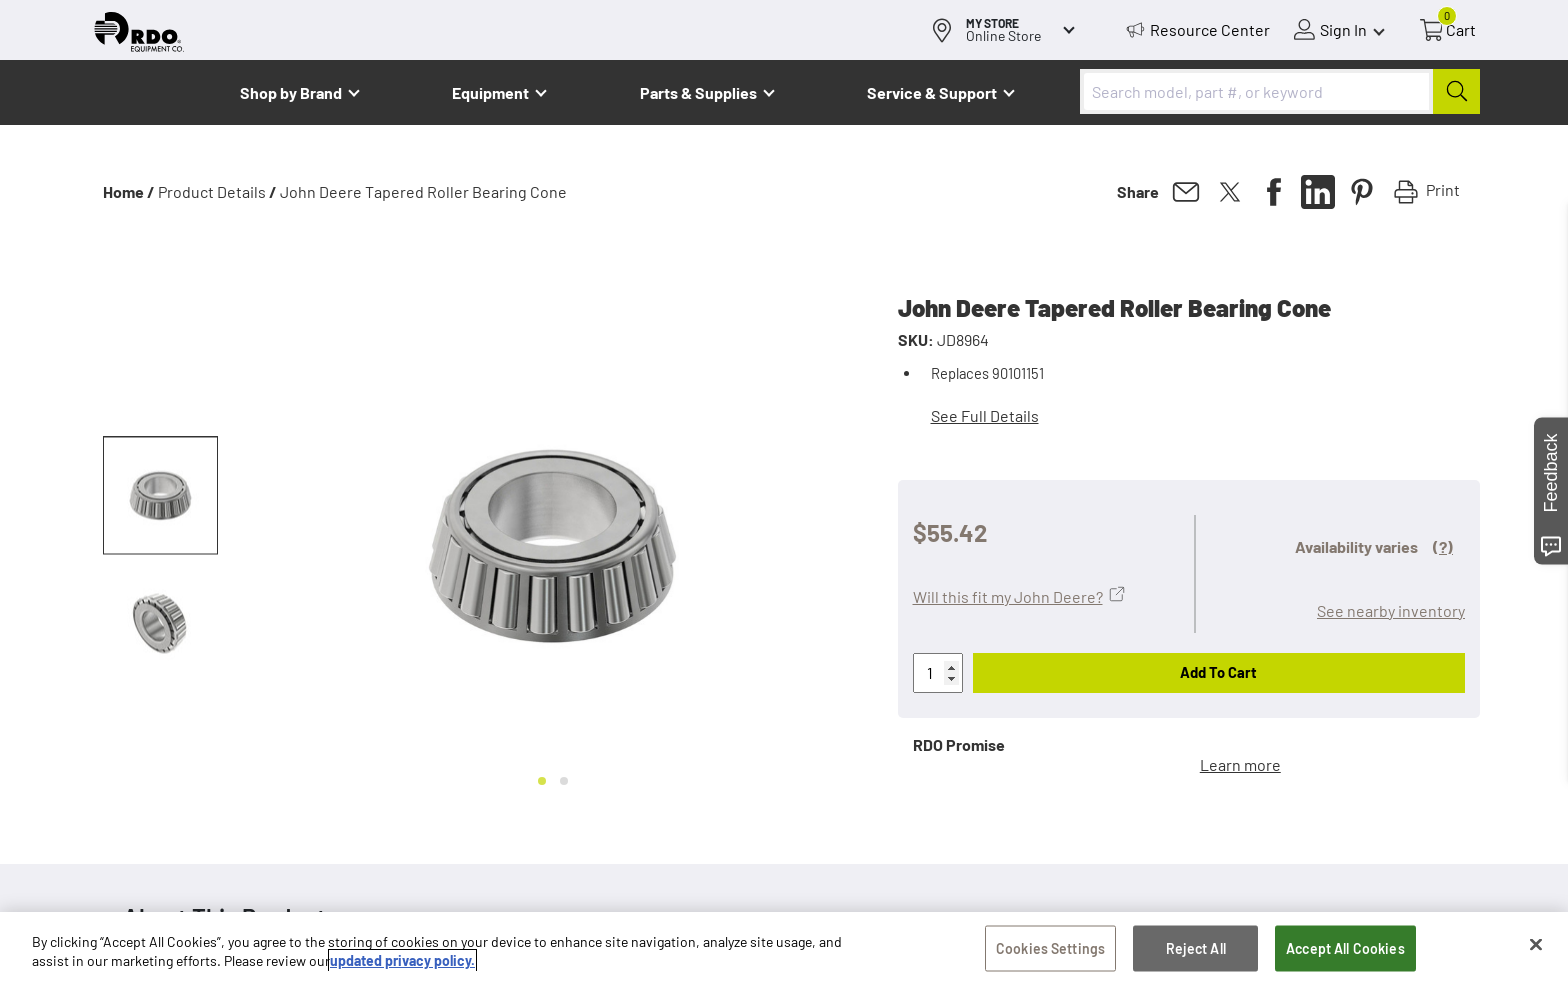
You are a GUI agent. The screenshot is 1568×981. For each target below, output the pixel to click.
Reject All (1196, 950)
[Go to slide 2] (564, 781)
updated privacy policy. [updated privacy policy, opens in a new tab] (402, 963)
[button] (160, 496)
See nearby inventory (1391, 610)
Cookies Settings (1050, 950)
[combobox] (1280, 91)
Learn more (1240, 764)
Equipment (490, 92)
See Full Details (985, 415)
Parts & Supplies (698, 92)
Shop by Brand (291, 92)
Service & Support (932, 92)
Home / (129, 191)
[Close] (1536, 947)
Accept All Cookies (1345, 950)
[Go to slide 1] (542, 781)
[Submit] (1456, 91)
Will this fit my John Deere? (1008, 596)
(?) (1443, 546)
